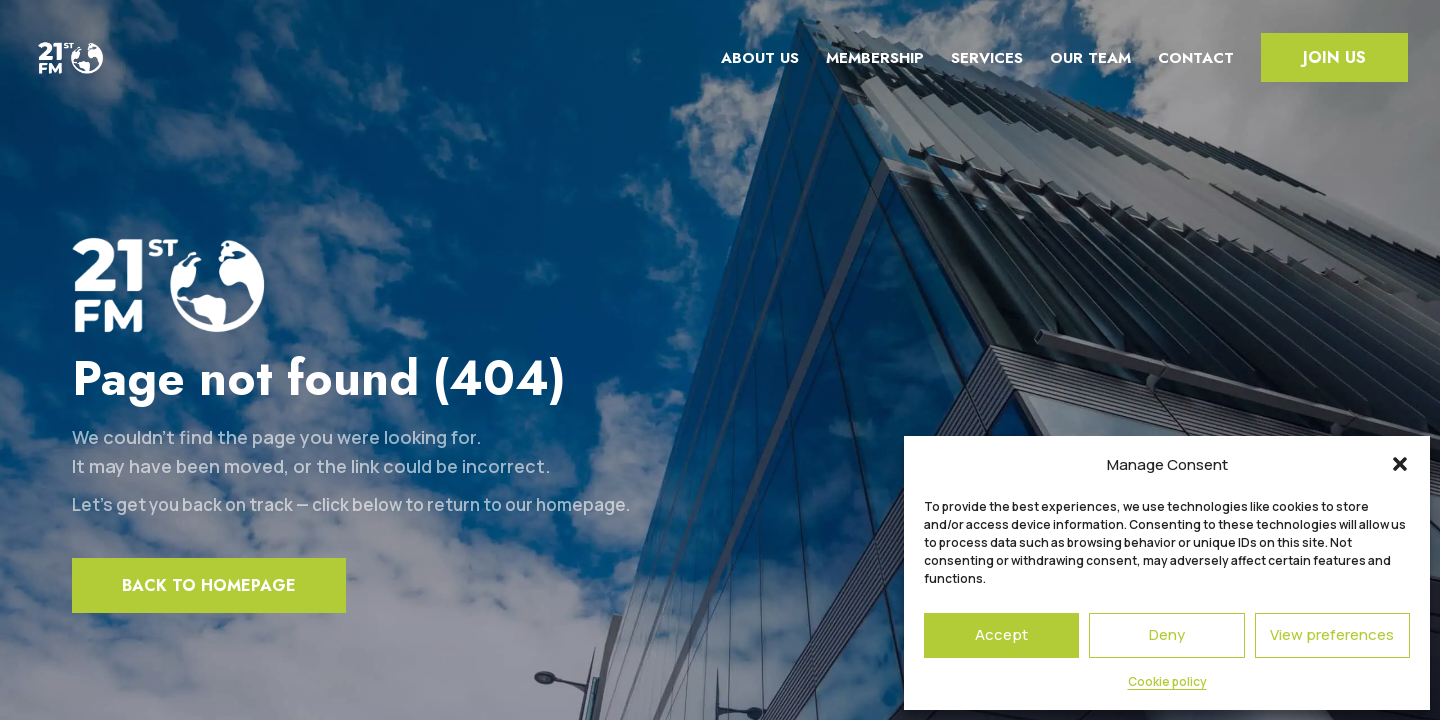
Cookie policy (1167, 681)
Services (987, 58)
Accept (1001, 634)
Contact (1196, 58)
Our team (1090, 58)
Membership (875, 58)
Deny (1167, 634)
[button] (1400, 464)
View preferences (1332, 634)
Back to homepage (209, 585)
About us (760, 58)
